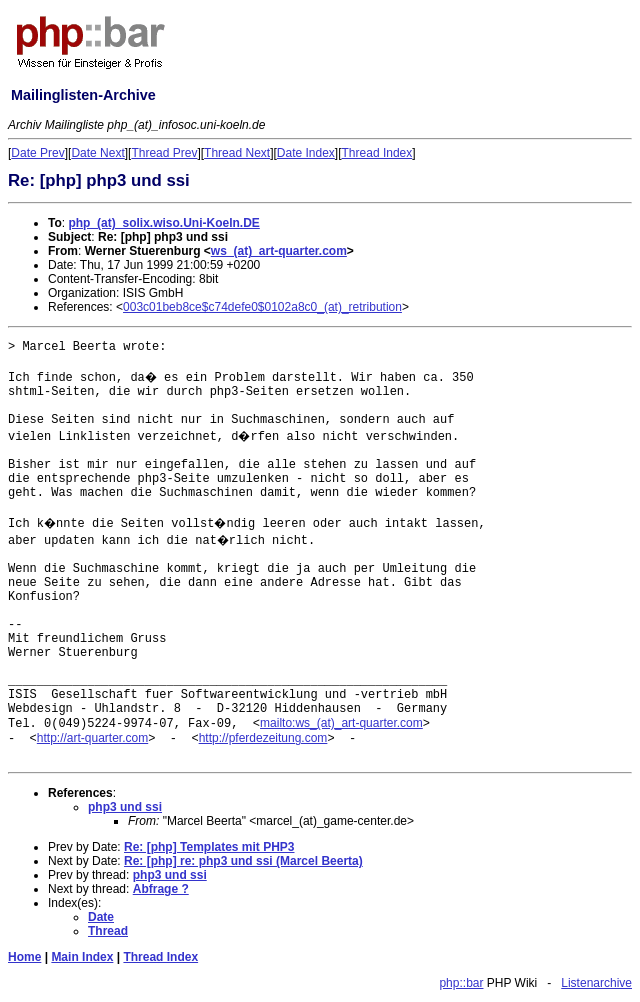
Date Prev (37, 153)
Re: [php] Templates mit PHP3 (209, 847)
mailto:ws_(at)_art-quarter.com (341, 723)
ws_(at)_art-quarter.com (279, 251)
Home (24, 957)
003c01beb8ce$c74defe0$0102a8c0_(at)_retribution (262, 307)
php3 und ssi (125, 807)
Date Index (306, 153)
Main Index (82, 957)
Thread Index (377, 153)
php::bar (461, 983)
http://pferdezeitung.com (263, 738)
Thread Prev (164, 153)
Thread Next (237, 153)
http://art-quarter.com (92, 738)
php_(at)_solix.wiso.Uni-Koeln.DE (163, 223)
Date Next (97, 153)
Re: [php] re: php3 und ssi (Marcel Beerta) (243, 861)
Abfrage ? (161, 889)
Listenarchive (596, 983)
